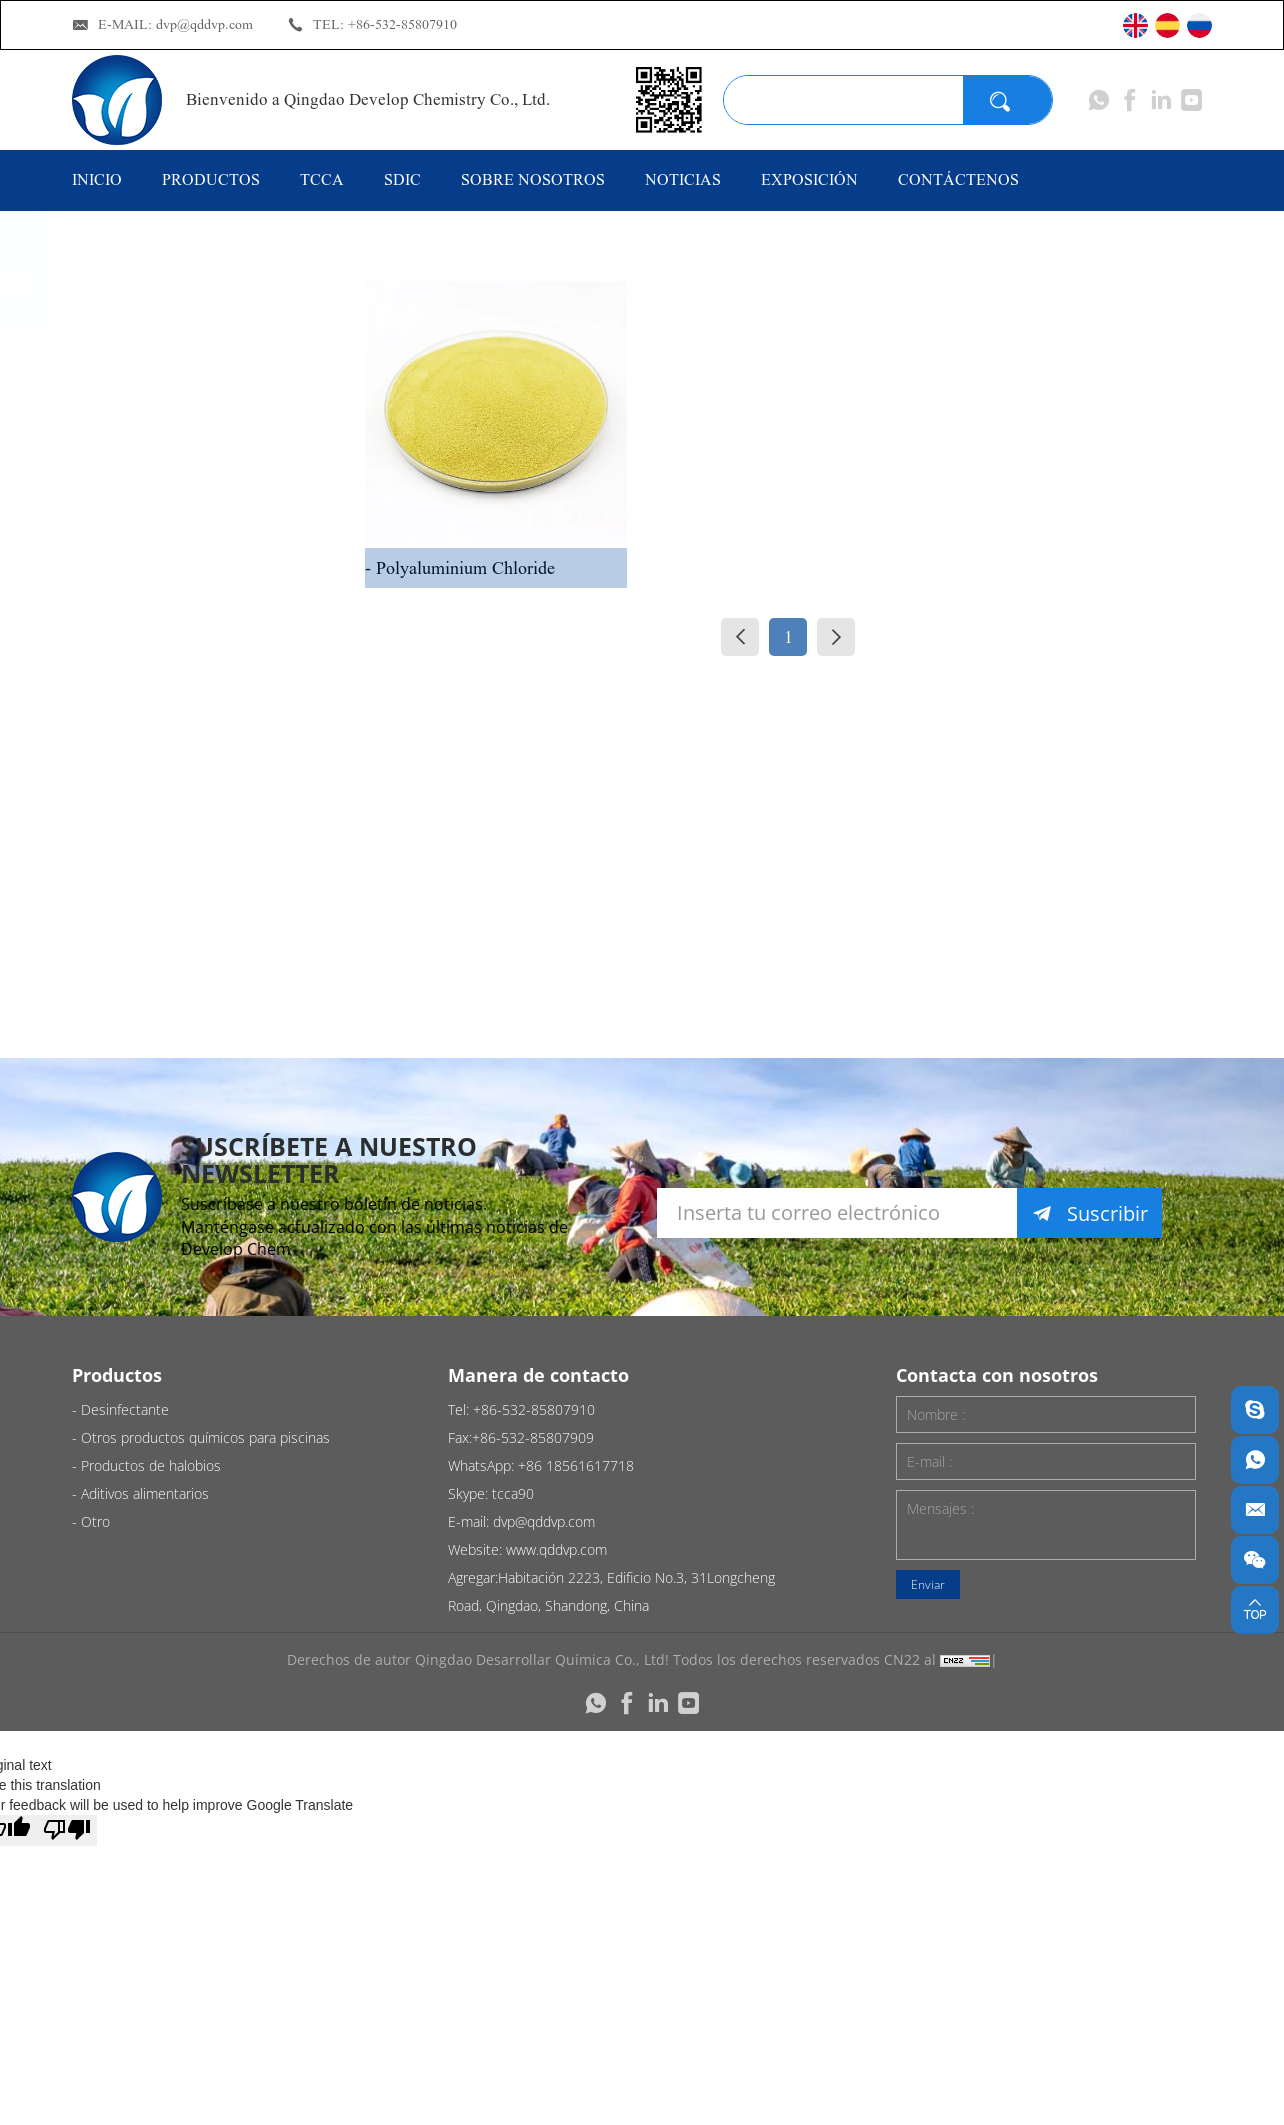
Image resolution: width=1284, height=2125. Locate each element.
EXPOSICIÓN (809, 179)
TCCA (322, 179)
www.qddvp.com (556, 1549)
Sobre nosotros (533, 179)
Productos (211, 179)
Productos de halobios (183, 844)
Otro (143, 1016)
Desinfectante (186, 370)
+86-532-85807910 (402, 24)
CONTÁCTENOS (958, 179)
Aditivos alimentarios (219, 937)
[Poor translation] (67, 1830)
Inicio (97, 179)
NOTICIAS (683, 179)
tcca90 (513, 1493)
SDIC (402, 179)
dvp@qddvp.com (204, 24)
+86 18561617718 (576, 1465)
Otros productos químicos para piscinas (198, 475)
